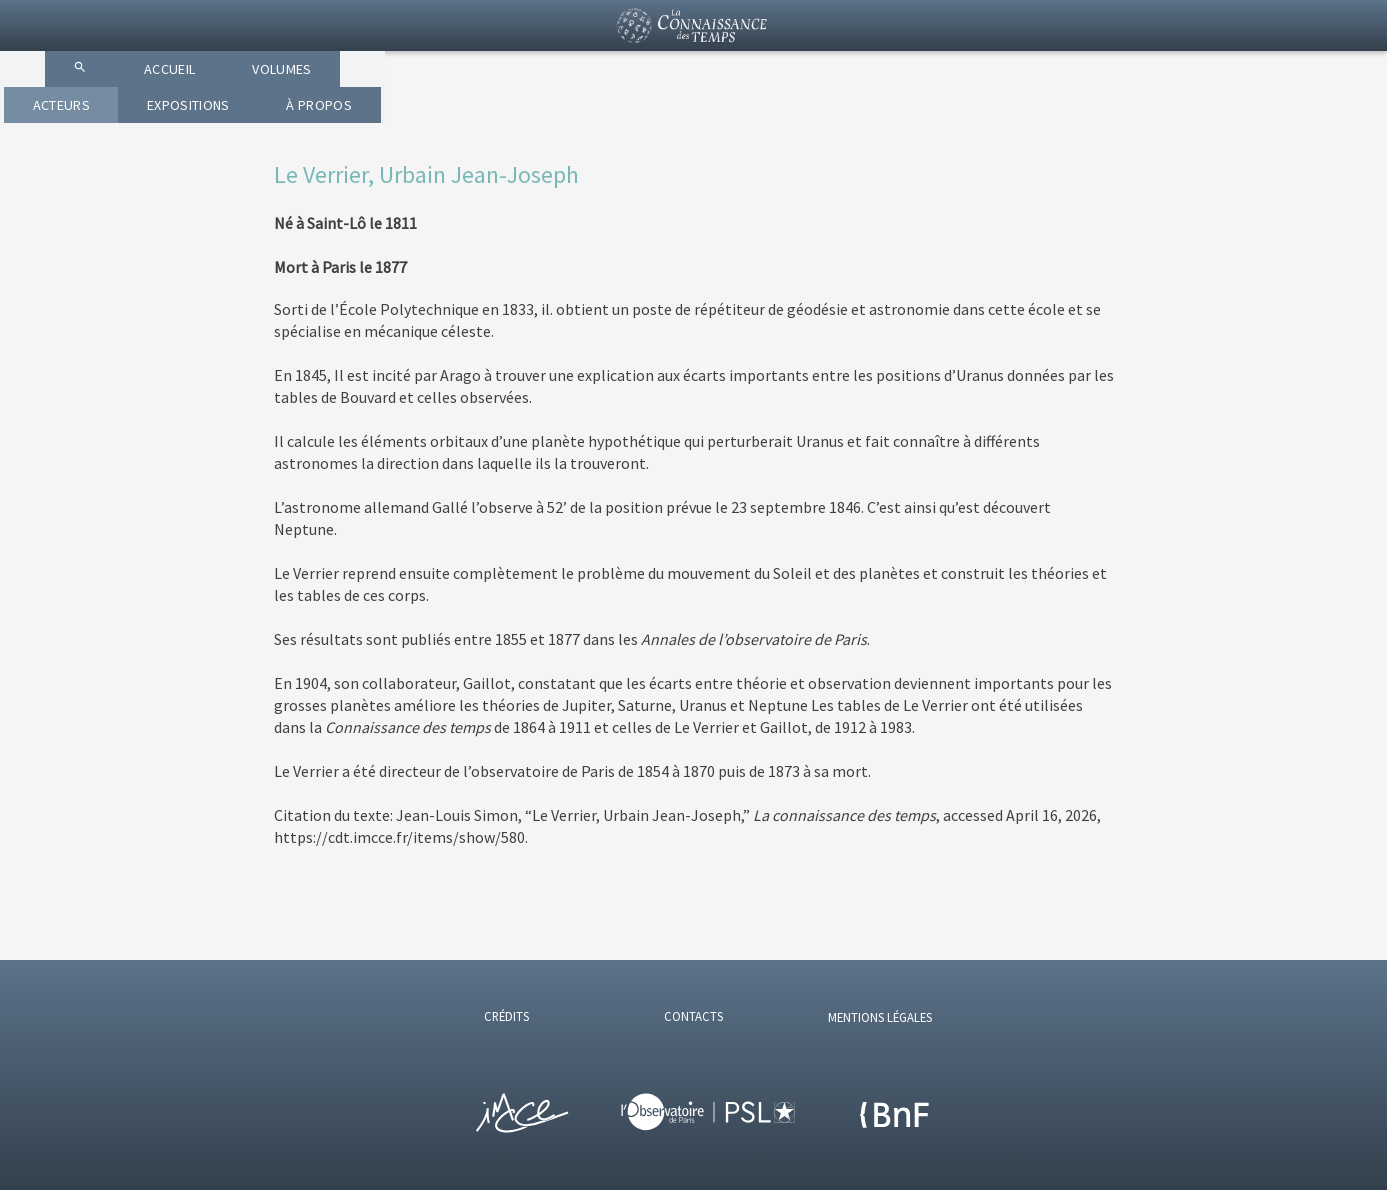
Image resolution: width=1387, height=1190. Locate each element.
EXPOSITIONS (859, 120)
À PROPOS (1010, 120)
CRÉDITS (506, 1016)
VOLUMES (578, 120)
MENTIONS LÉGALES (880, 1017)
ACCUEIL (449, 120)
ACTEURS (711, 120)
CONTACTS (693, 1016)
